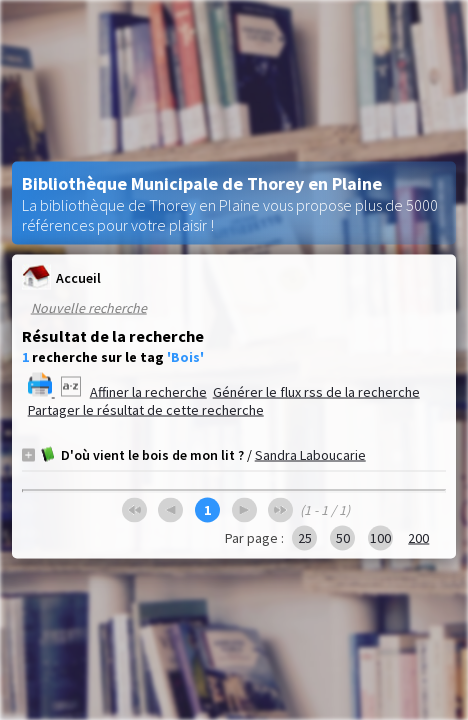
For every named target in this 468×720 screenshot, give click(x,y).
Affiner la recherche (148, 392)
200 (418, 538)
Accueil (61, 277)
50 (343, 538)
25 (305, 538)
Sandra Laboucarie (310, 455)
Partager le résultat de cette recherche (146, 410)
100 (380, 538)
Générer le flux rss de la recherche (316, 392)
